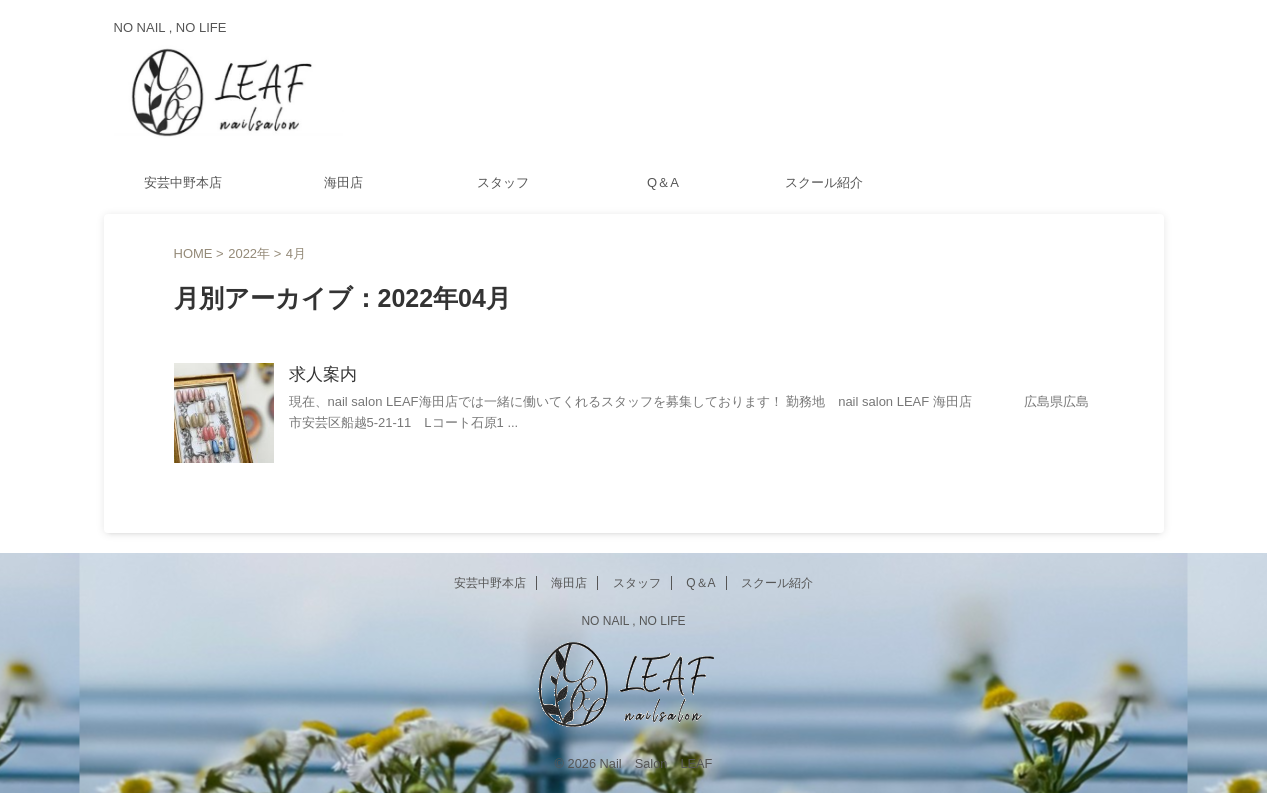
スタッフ (503, 182)
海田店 (343, 182)
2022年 (249, 253)
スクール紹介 (824, 182)
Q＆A (663, 182)
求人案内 (321, 375)
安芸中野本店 (183, 182)
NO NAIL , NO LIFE (633, 621)
